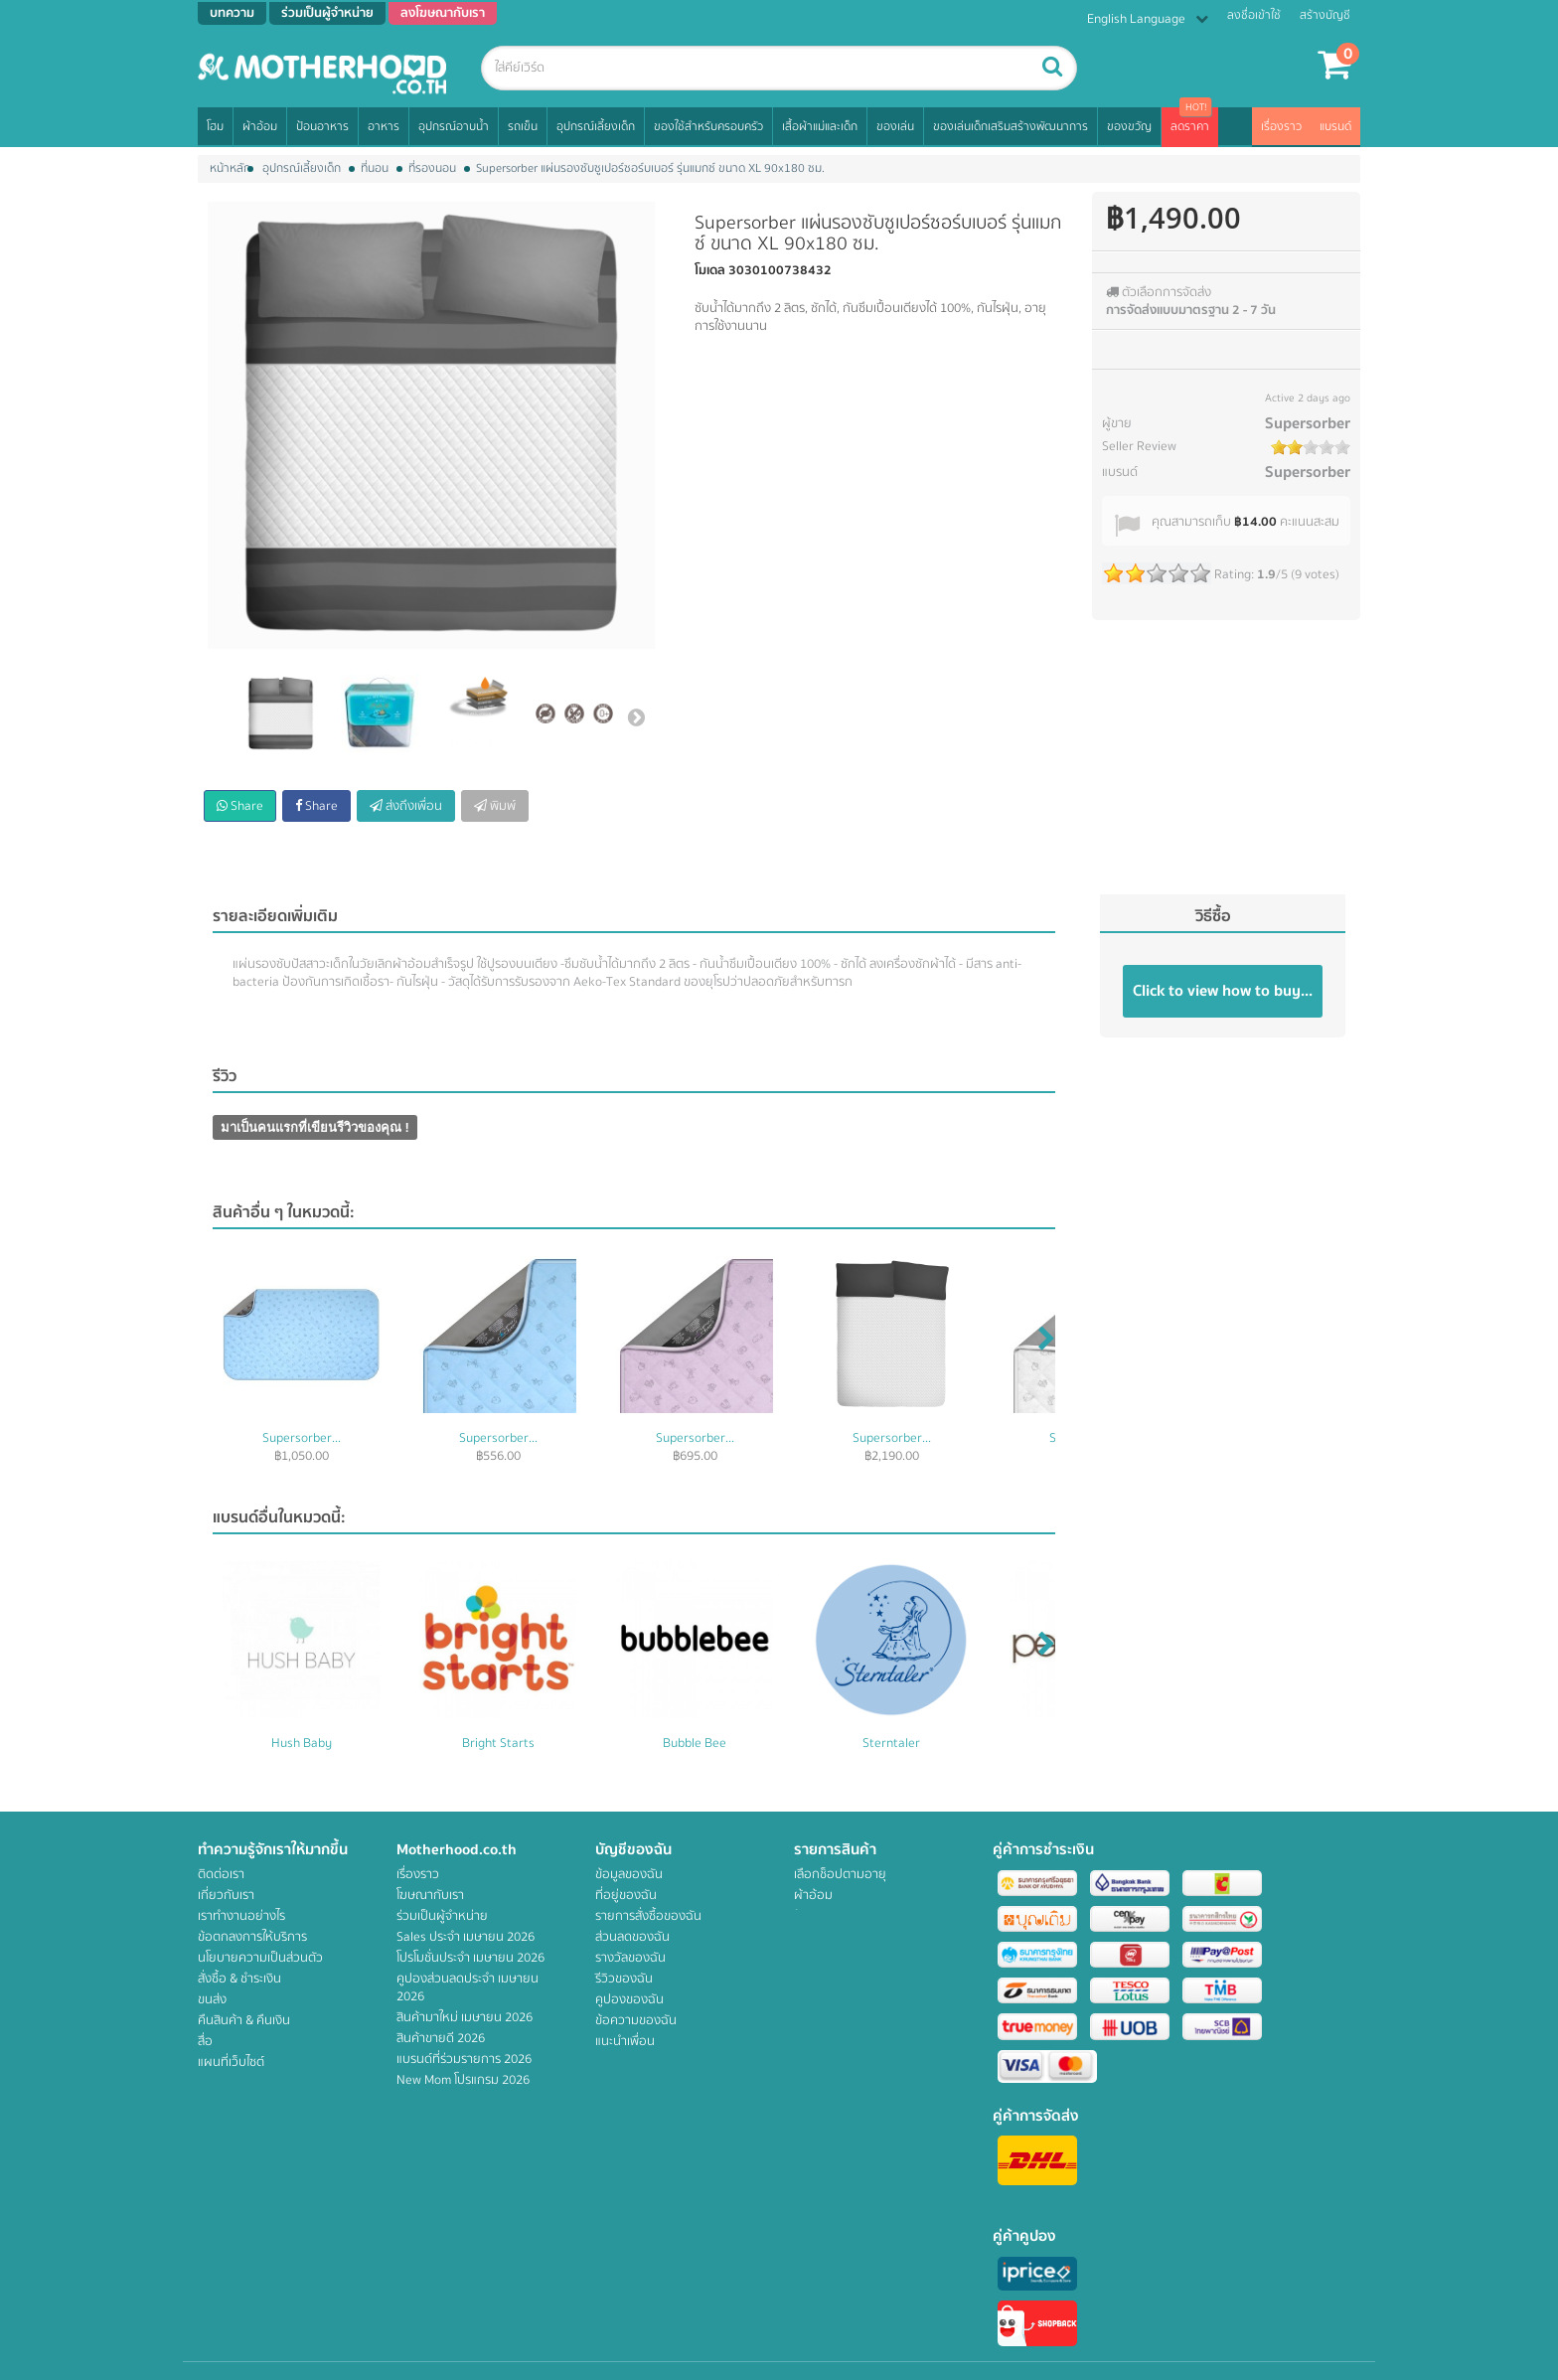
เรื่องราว (1281, 126)
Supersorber (1307, 423)
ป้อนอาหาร (322, 126)
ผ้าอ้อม (259, 126)
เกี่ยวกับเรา (226, 1895)
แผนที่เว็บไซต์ (231, 2062)
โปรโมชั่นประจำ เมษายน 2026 (470, 1958)
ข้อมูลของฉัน (629, 1874)
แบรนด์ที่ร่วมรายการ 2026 (464, 2059)
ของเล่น (895, 126)
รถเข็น (523, 126)
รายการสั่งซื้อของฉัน (648, 1916)
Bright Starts (498, 1743)
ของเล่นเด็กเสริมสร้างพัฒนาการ (1010, 126)
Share (240, 806)
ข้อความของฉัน (636, 2020)
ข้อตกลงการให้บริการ (252, 1937)
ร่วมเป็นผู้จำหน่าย (442, 1916)
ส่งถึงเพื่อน (406, 806)
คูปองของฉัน (629, 1999)
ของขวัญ (1129, 126)
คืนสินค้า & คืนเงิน (244, 2020)
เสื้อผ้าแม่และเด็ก (819, 126)
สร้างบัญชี (1325, 15)
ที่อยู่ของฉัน (626, 1895)
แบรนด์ (1335, 126)
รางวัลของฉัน (630, 1958)
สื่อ (205, 2041)
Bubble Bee (694, 1743)
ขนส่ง (212, 1999)
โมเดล (710, 270)
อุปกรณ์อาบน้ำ (453, 126)
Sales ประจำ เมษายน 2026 (465, 1937)
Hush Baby (301, 1743)
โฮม (215, 126)
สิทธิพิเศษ (819, 2104)
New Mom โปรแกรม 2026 (463, 2080)
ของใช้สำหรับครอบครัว (708, 126)
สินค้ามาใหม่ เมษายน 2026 (464, 2017)
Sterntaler (891, 1743)
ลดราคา (1189, 126)
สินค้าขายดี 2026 (440, 2038)
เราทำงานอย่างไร (241, 1916)
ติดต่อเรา (221, 1874)
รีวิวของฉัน (624, 1978)
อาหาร (383, 126)
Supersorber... (301, 1438)
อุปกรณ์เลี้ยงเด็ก (595, 126)
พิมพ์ (495, 806)
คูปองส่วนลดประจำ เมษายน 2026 (467, 1987)
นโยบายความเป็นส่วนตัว (260, 1958)
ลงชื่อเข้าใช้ (1254, 15)
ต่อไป (636, 716)
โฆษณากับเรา (430, 1895)
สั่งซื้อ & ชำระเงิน (239, 1978)
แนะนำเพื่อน (625, 2041)
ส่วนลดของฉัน (632, 1937)
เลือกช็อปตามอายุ (840, 1874)
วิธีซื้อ (1213, 916)
